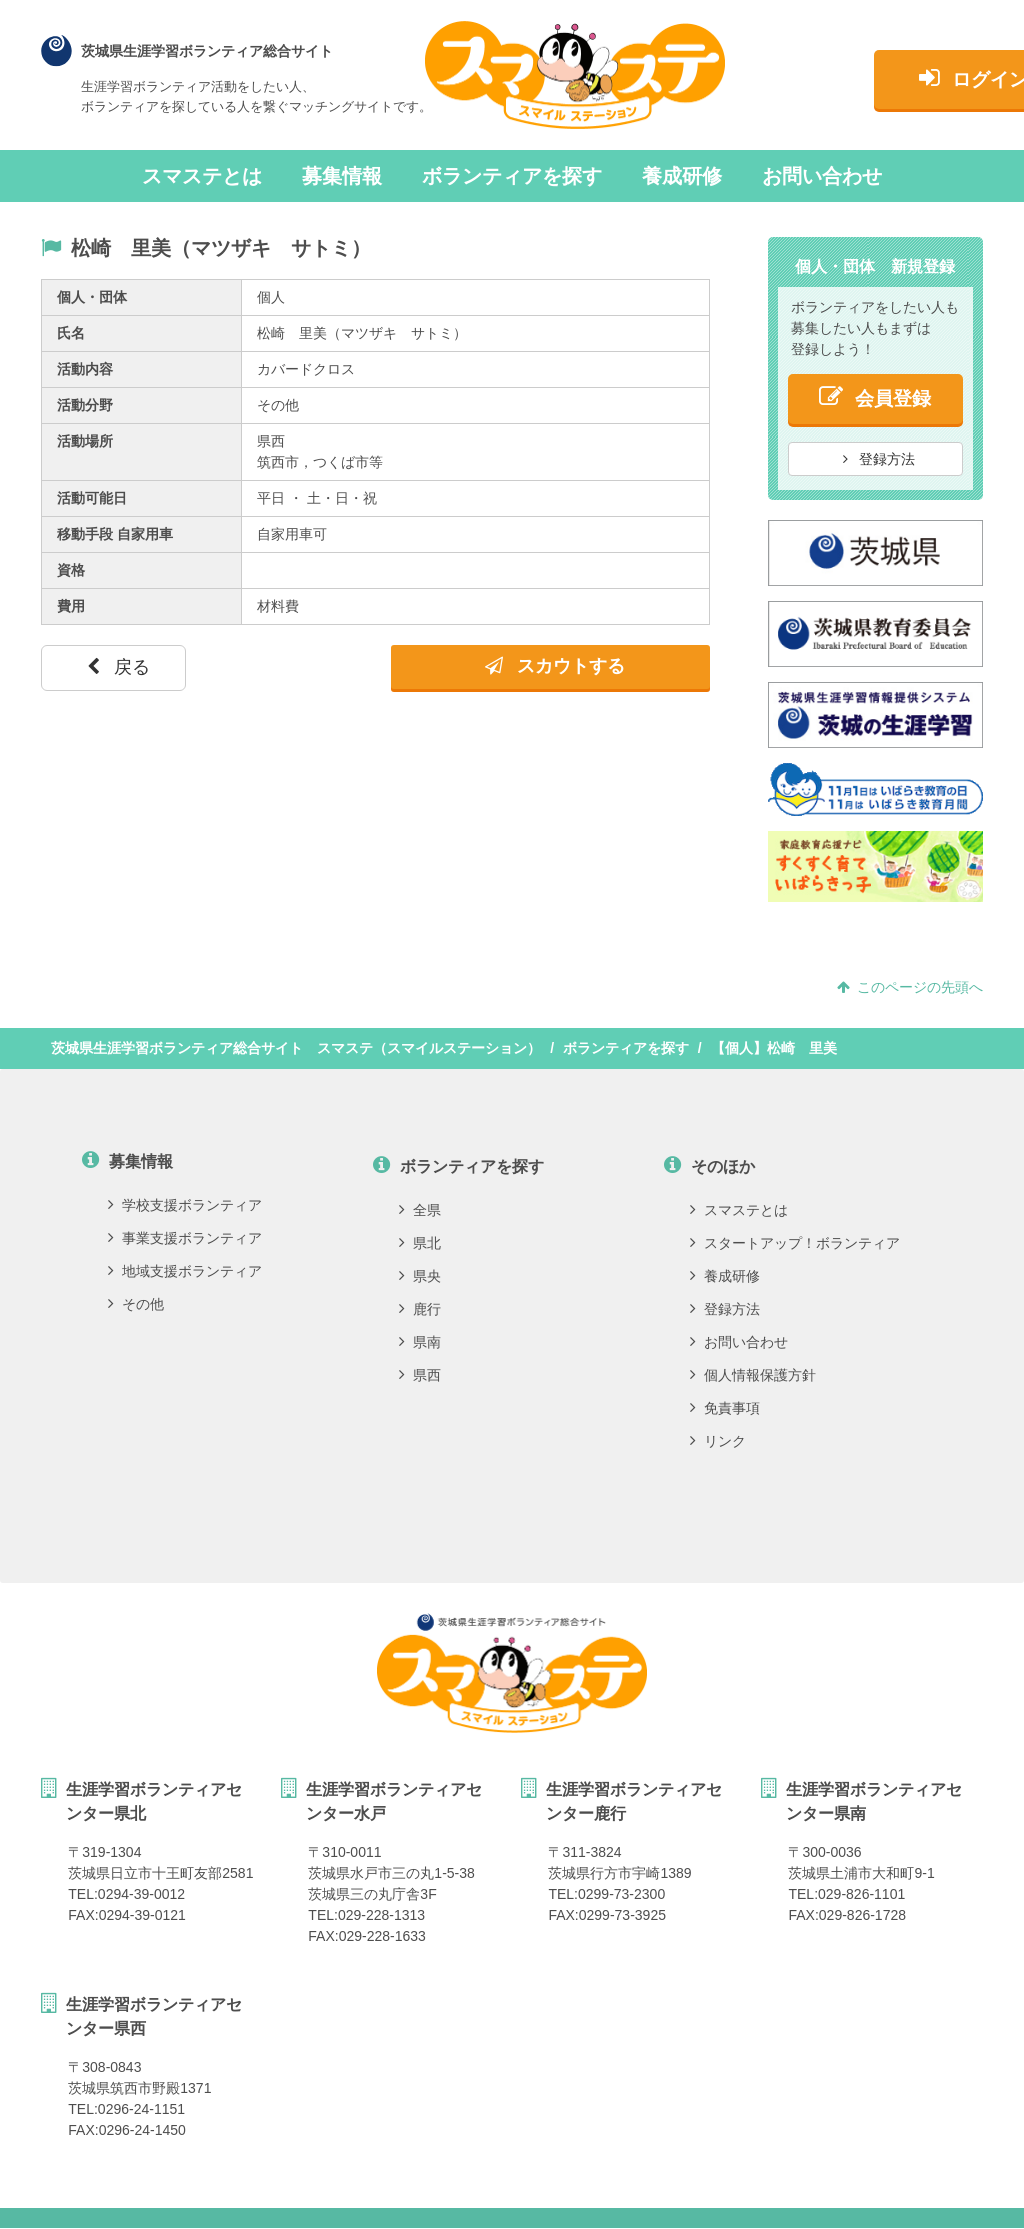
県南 (420, 1342)
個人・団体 (92, 297)
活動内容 (85, 369)
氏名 (71, 333)
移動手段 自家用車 (115, 534)
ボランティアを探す (512, 176)
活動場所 (85, 441)
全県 (420, 1210)
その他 (136, 1304)
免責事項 (725, 1408)
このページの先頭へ (910, 987)
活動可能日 (92, 498)
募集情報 (342, 176)
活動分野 (85, 405)
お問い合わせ (822, 176)
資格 (71, 570)
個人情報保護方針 (753, 1375)
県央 (420, 1276)
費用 (71, 606)
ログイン (882, 77)
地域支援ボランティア (185, 1271)
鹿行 (420, 1309)
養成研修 (682, 176)
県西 (420, 1375)
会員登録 (875, 396)
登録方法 (879, 459)
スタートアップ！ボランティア (795, 1243)
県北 (420, 1243)
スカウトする (555, 666)
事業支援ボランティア (185, 1238)
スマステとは (202, 176)
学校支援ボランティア (185, 1205)
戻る (118, 667)
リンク (718, 1441)
